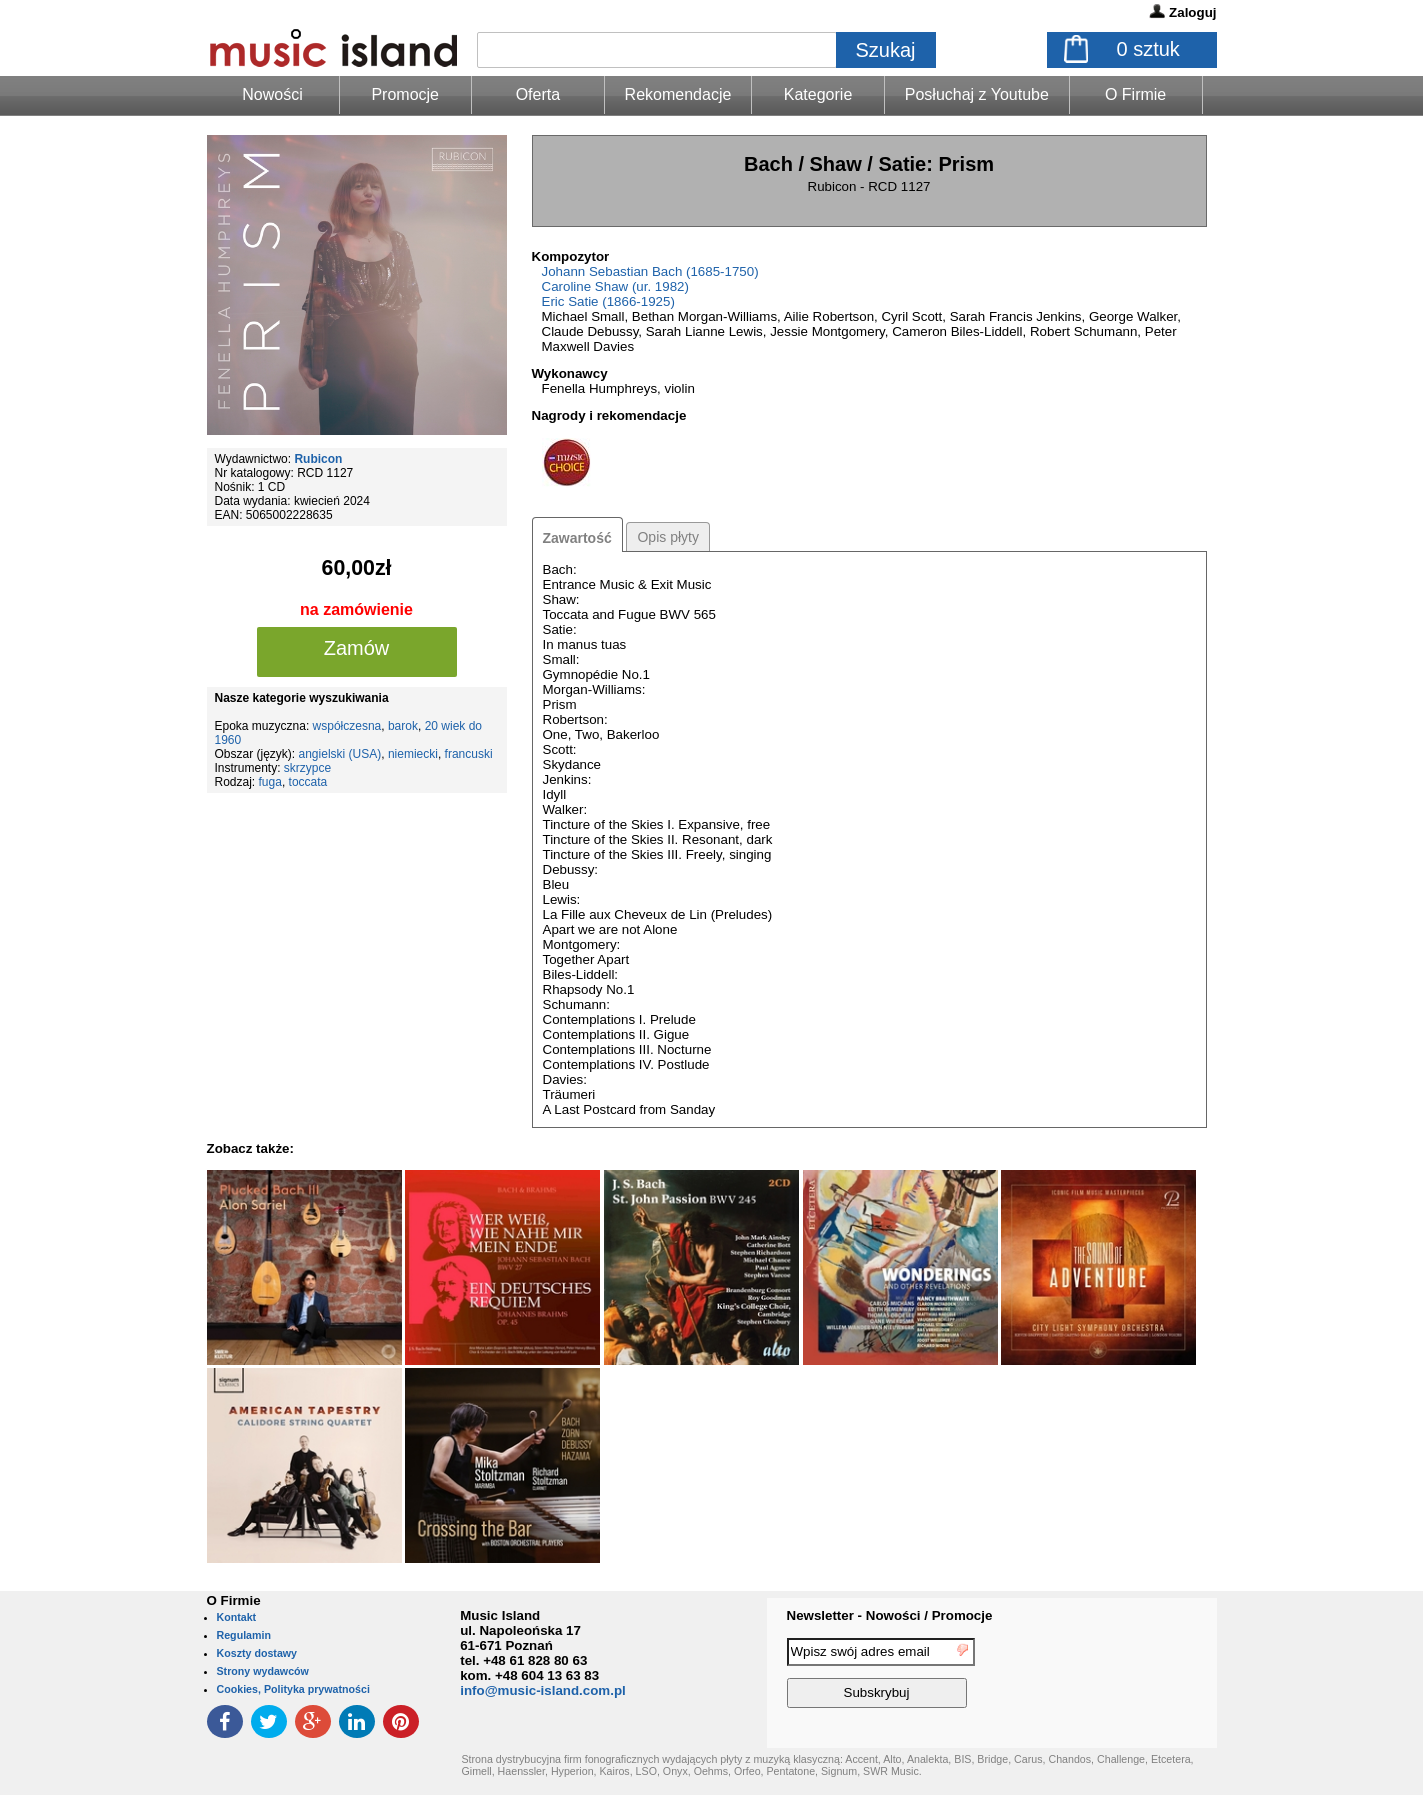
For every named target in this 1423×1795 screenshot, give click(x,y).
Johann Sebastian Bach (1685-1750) (650, 271)
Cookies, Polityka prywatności (293, 1689)
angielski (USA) (340, 754)
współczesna (347, 726)
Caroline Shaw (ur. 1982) (615, 286)
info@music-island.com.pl (543, 1690)
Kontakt (237, 1617)
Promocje (405, 94)
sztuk (1148, 49)
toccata (308, 782)
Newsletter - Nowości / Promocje (890, 1615)
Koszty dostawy (257, 1653)
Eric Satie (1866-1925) (608, 301)
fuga (270, 782)
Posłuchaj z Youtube (977, 94)
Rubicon (318, 459)
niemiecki (413, 754)
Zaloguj (1192, 12)
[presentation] (1135, 1676)
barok (403, 726)
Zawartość (577, 538)
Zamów (357, 648)
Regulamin (244, 1635)
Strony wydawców (263, 1671)
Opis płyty (667, 537)
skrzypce (307, 768)
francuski (469, 754)
